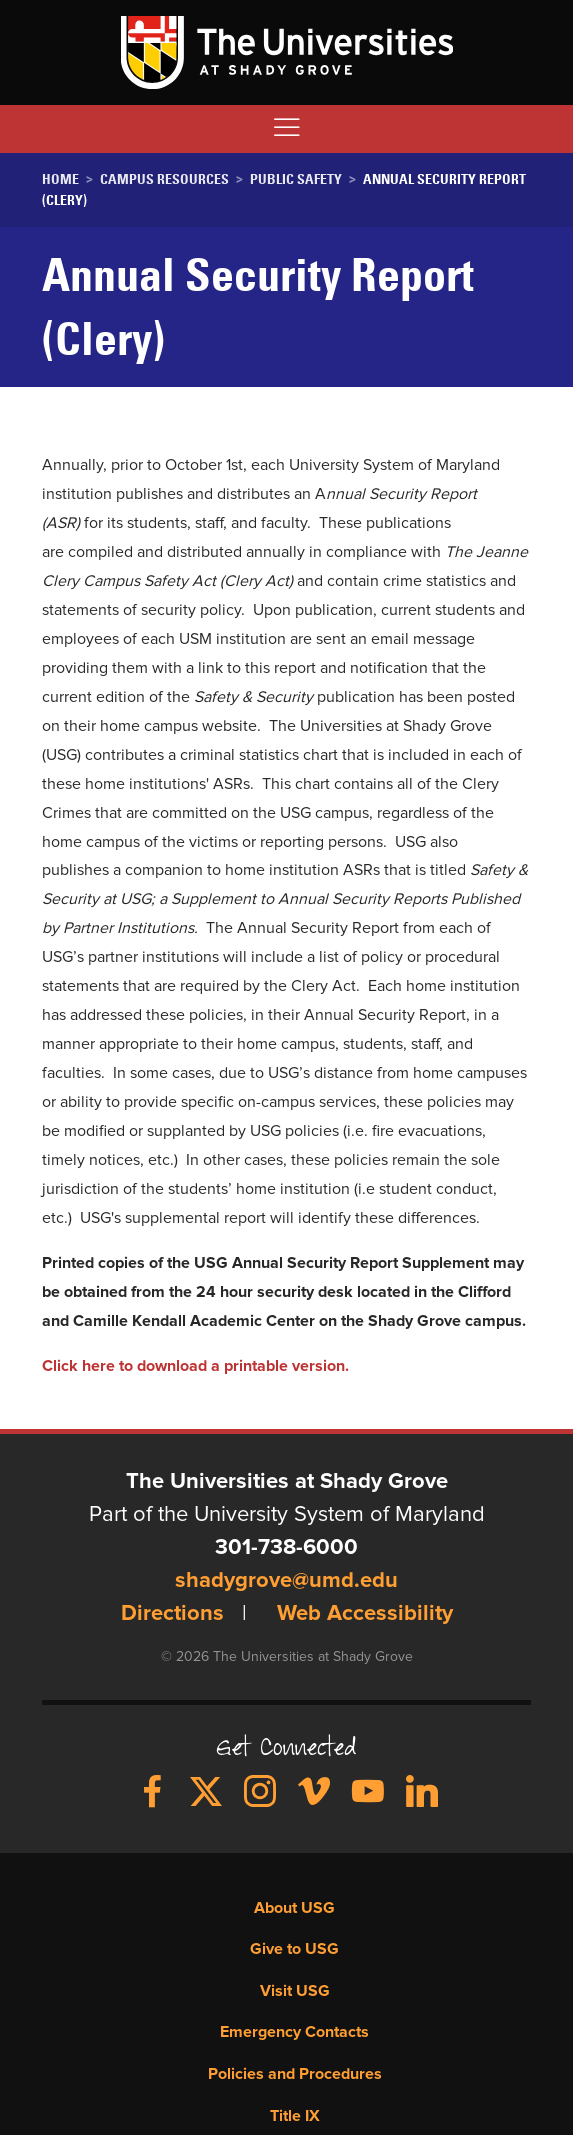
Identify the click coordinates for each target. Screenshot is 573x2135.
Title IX (295, 2116)
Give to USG (294, 1949)
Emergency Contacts (294, 2032)
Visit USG (295, 1991)
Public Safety (296, 179)
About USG (294, 1908)
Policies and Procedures (295, 2074)
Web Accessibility (365, 1614)
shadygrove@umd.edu (286, 1581)
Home (60, 179)
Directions (172, 1614)
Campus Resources (164, 179)
